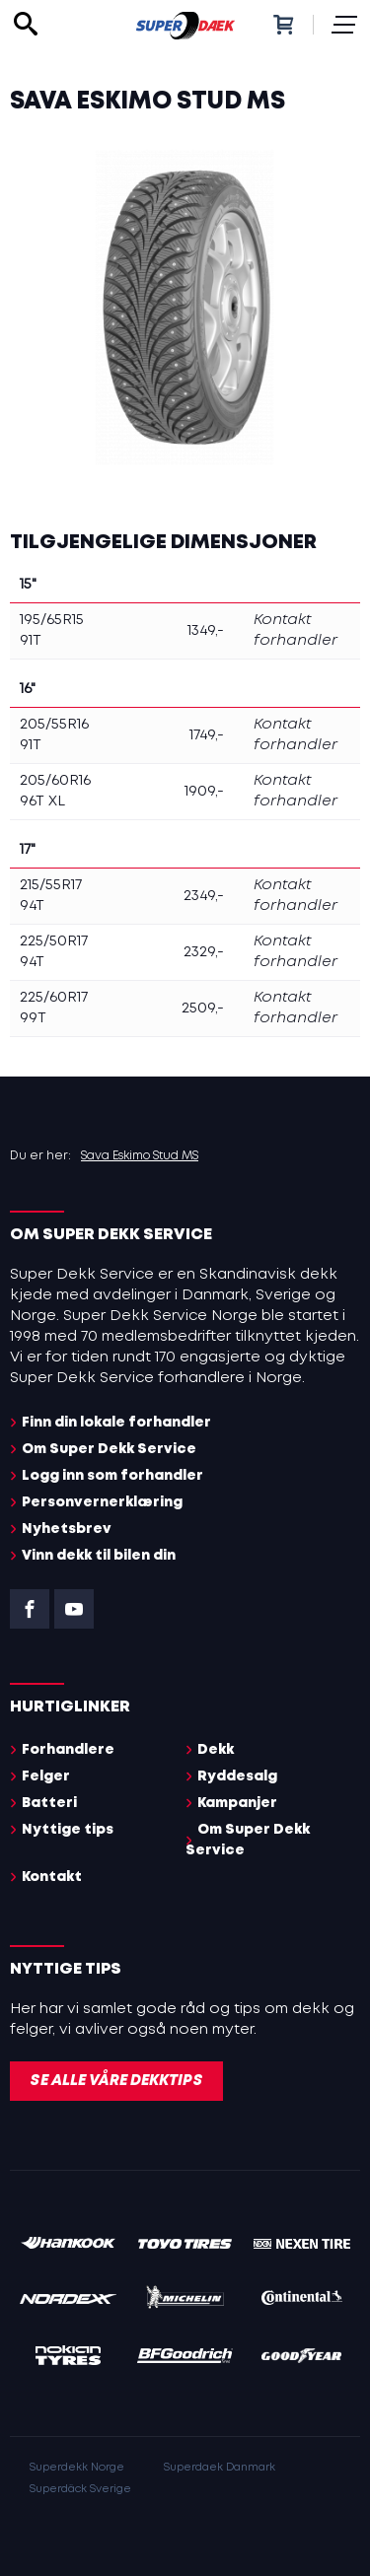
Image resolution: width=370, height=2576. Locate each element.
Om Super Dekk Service (109, 1449)
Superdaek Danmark (219, 2467)
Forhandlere (68, 1750)
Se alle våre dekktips (116, 2081)
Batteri (49, 1803)
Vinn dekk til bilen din (99, 1556)
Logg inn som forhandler (112, 1476)
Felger (46, 1776)
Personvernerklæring (102, 1502)
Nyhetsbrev (66, 1529)
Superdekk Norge (77, 2467)
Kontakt (52, 1877)
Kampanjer (237, 1803)
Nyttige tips (67, 1830)
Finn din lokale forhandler (116, 1422)
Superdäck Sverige (80, 2489)
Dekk (215, 1750)
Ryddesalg (237, 1776)
